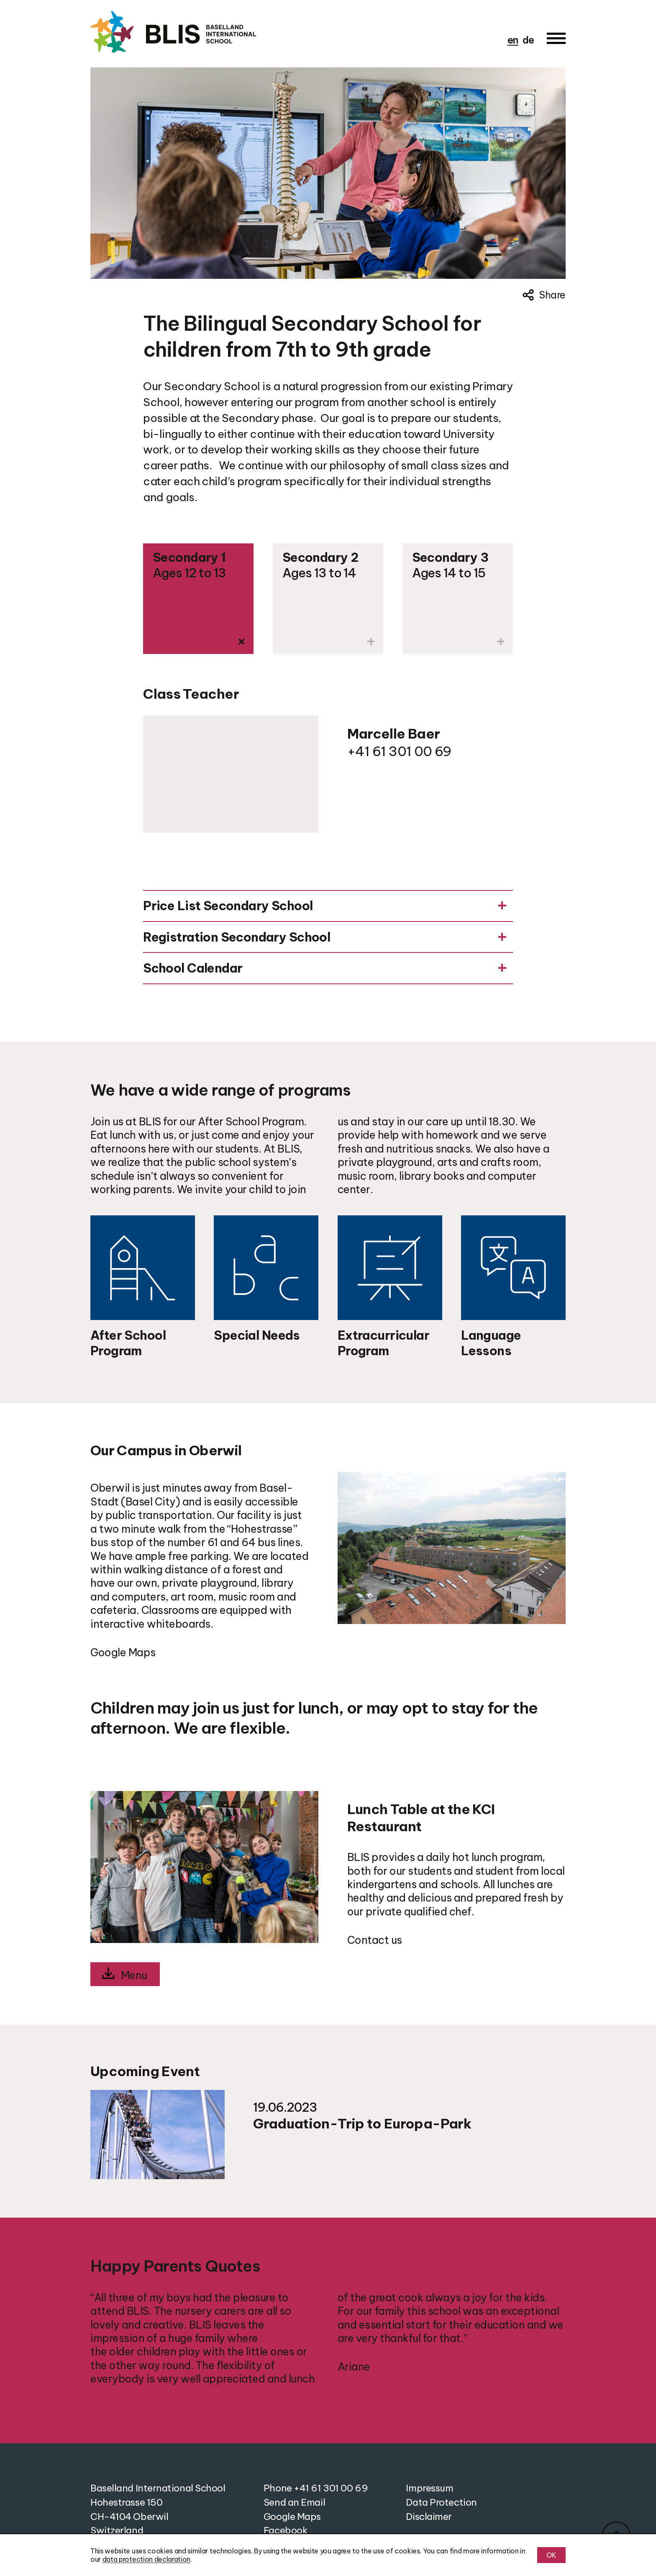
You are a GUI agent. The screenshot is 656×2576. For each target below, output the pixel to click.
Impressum (429, 2488)
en (512, 40)
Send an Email (294, 2502)
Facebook (286, 2530)
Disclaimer (429, 2516)
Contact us (374, 1940)
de (528, 40)
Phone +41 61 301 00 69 (316, 2488)
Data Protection (441, 2502)
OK (551, 2555)
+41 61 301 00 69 (399, 751)
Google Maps (123, 1652)
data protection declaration (146, 2559)
